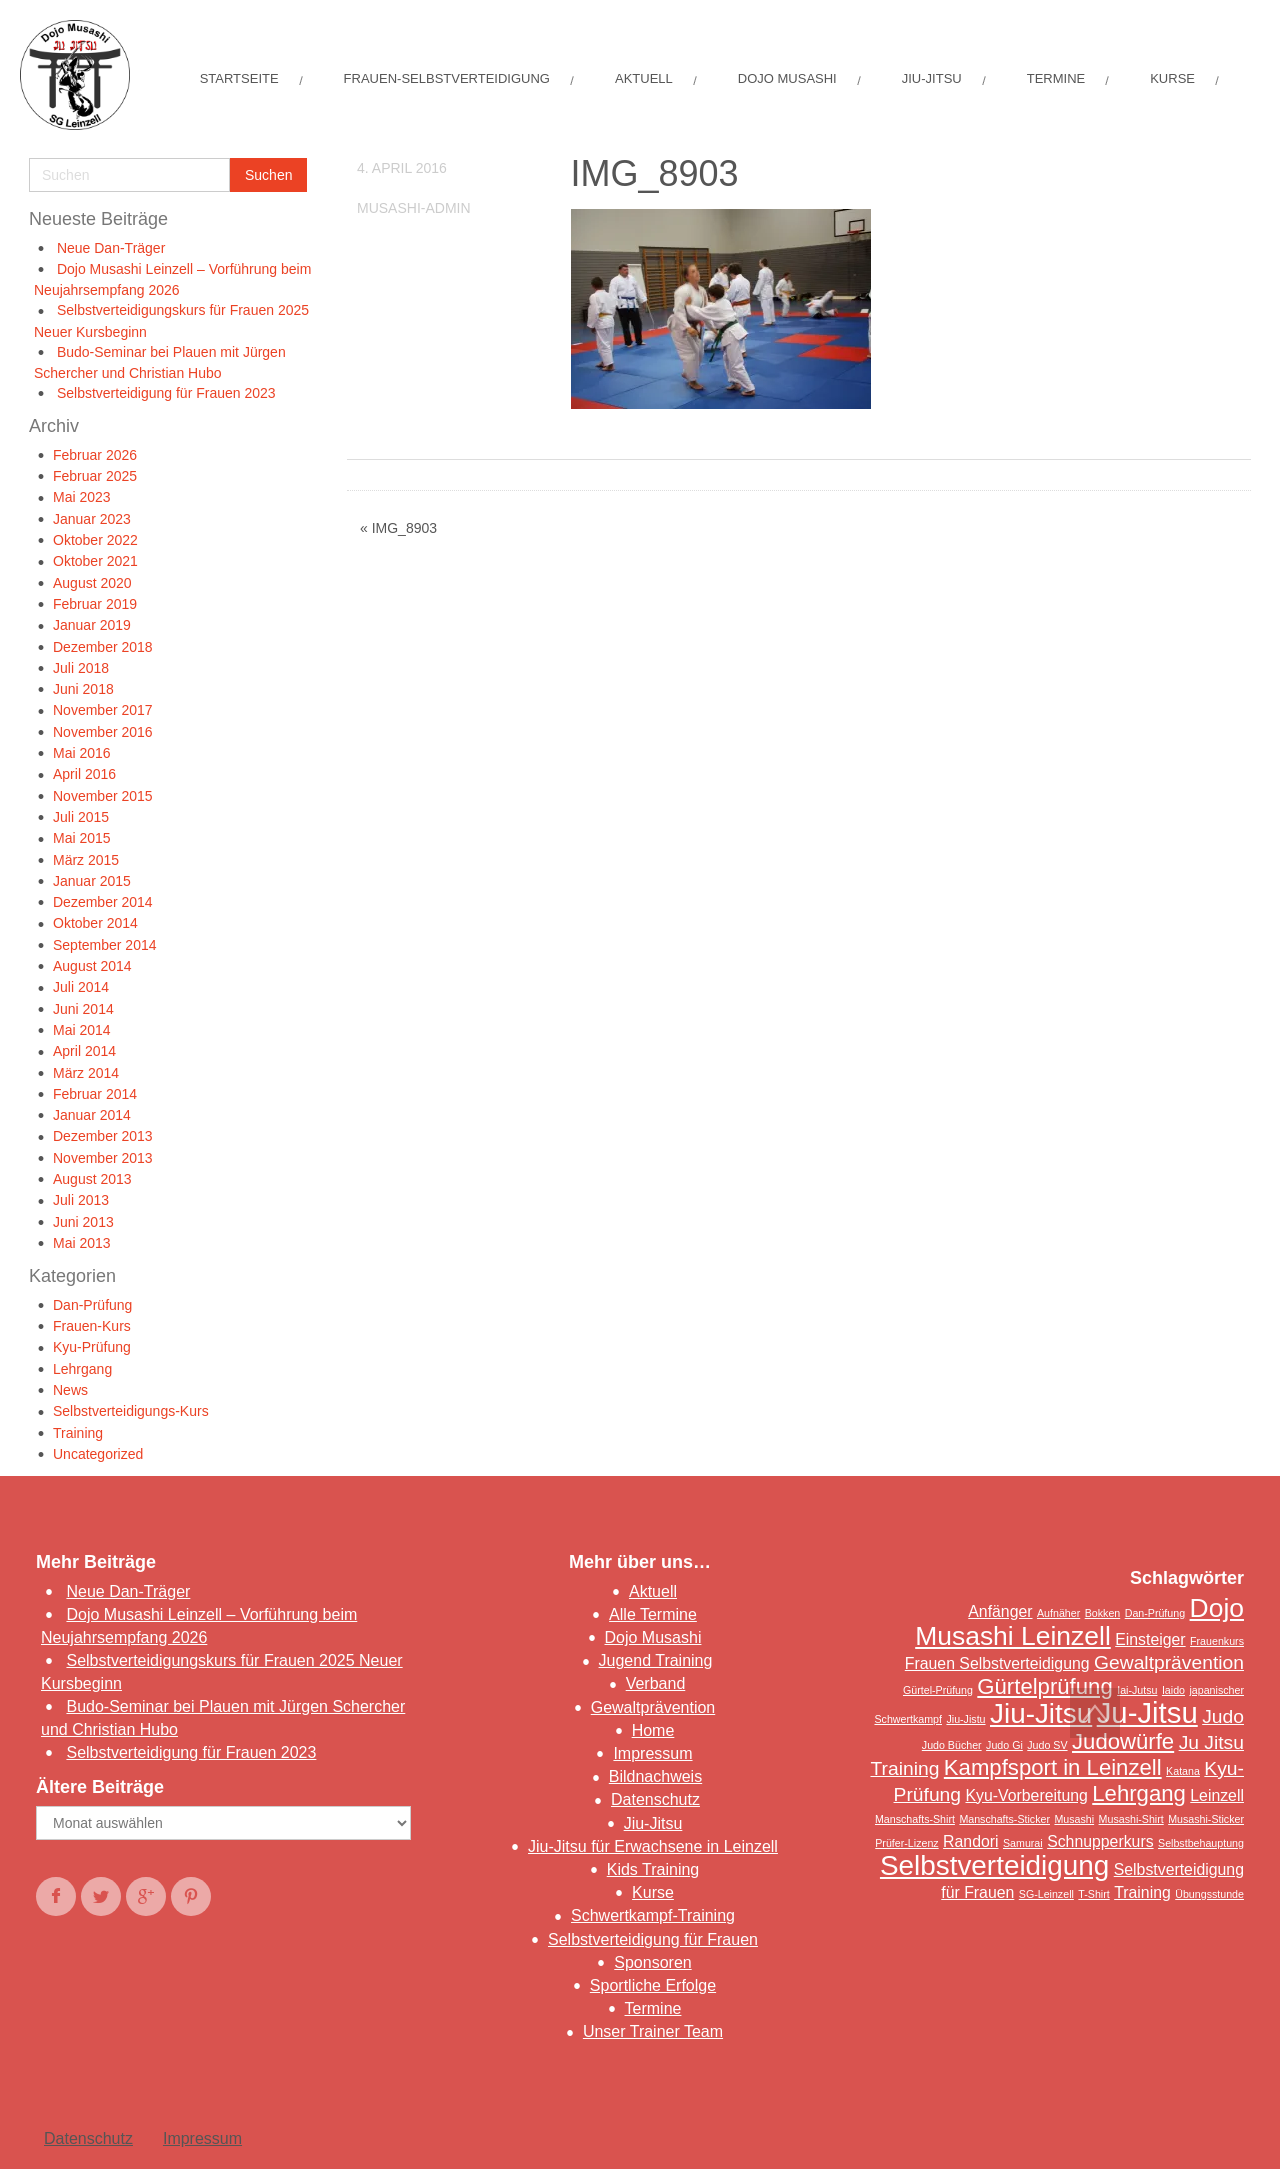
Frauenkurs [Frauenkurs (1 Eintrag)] (1217, 1641)
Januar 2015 (92, 881)
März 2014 (86, 1073)
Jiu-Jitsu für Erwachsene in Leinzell (653, 1846)
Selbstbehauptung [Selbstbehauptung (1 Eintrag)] (1201, 1843)
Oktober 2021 (95, 561)
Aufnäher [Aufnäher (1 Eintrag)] (1058, 1613)
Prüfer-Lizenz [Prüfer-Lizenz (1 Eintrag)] (906, 1843)
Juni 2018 (83, 689)
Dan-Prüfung (92, 1305)
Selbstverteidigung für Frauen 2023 (166, 393)
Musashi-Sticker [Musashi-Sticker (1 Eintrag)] (1206, 1819)
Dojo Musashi (653, 1637)
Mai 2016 (82, 753)
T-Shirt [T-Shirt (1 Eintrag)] (1093, 1894)
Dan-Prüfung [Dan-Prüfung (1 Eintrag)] (1155, 1613)
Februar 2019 (95, 604)
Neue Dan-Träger (111, 248)
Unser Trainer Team (653, 2031)
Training (78, 1433)
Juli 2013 (81, 1200)
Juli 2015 (81, 817)
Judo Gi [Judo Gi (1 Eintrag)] (1004, 1745)
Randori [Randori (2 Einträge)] (970, 1841)
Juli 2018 (81, 668)
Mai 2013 (82, 1243)
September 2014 (105, 945)
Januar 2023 (92, 519)
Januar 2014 (92, 1115)
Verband (656, 1683)
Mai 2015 (82, 838)
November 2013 (103, 1158)
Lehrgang (82, 1369)
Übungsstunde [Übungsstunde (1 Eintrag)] (1209, 1894)
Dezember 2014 (103, 902)
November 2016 (103, 732)
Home (653, 1730)
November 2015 (103, 796)
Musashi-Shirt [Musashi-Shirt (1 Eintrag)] (1131, 1819)
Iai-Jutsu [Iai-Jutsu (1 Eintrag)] (1137, 1690)
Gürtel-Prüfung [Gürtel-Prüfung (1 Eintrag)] (938, 1690)
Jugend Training (656, 1660)
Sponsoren (652, 1962)
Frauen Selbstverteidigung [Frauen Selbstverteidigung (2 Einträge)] (997, 1663)
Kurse (653, 1892)
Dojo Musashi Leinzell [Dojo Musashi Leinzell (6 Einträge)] (1079, 1622)
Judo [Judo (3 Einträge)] (1223, 1716)
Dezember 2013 (103, 1136)
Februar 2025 (95, 476)
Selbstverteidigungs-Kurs (131, 1411)
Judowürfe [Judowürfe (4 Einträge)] (1123, 1741)
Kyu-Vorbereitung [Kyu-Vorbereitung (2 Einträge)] (1026, 1795)
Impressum (652, 1753)
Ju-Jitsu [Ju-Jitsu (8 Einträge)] (1147, 1712)
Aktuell (653, 1591)
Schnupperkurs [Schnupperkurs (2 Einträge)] (1100, 1841)
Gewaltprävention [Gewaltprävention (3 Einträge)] (1169, 1662)
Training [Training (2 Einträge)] (1142, 1892)
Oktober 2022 (95, 540)
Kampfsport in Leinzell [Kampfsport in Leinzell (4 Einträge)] (1053, 1767)
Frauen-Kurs (92, 1326)
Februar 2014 (95, 1094)
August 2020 (92, 583)
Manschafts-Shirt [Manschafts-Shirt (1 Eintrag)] (915, 1819)
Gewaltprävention (653, 1707)
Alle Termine (653, 1614)
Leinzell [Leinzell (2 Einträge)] (1217, 1795)
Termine (653, 2008)
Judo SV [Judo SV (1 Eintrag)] (1047, 1745)
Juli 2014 (81, 987)
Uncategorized (98, 1454)
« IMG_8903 (398, 528)
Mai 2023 (82, 497)
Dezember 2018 (103, 647)
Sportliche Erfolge (653, 1985)
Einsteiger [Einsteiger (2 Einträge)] (1150, 1639)
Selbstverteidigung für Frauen (653, 1939)
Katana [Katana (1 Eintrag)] (1183, 1771)
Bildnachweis (655, 1776)
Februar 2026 (95, 455)
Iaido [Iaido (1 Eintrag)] (1173, 1690)
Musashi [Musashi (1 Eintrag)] (1074, 1819)
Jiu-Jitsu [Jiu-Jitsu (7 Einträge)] (1041, 1713)
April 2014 (84, 1051)
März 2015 (86, 860)
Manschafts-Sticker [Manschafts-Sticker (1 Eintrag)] (1004, 1819)
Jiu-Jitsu (653, 1823)
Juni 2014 (83, 1009)
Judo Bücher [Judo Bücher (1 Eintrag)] (952, 1745)
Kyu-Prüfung (92, 1347)
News (70, 1390)
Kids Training (653, 1869)
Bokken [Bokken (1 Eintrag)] (1103, 1613)
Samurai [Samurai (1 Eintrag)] (1023, 1843)
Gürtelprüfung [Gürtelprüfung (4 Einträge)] (1044, 1686)
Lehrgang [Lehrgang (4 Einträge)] (1139, 1793)
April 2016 (84, 774)
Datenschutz (655, 1799)
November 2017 (103, 710)
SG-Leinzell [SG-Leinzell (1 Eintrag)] (1046, 1894)
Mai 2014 (82, 1030)
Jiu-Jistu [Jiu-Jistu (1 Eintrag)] (965, 1719)
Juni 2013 (83, 1222)
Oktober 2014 (95, 923)
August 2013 (92, 1179)
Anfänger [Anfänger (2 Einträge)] (1000, 1611)
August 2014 (92, 966)
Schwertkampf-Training (653, 1915)
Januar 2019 (92, 625)
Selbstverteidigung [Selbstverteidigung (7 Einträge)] (994, 1865)
